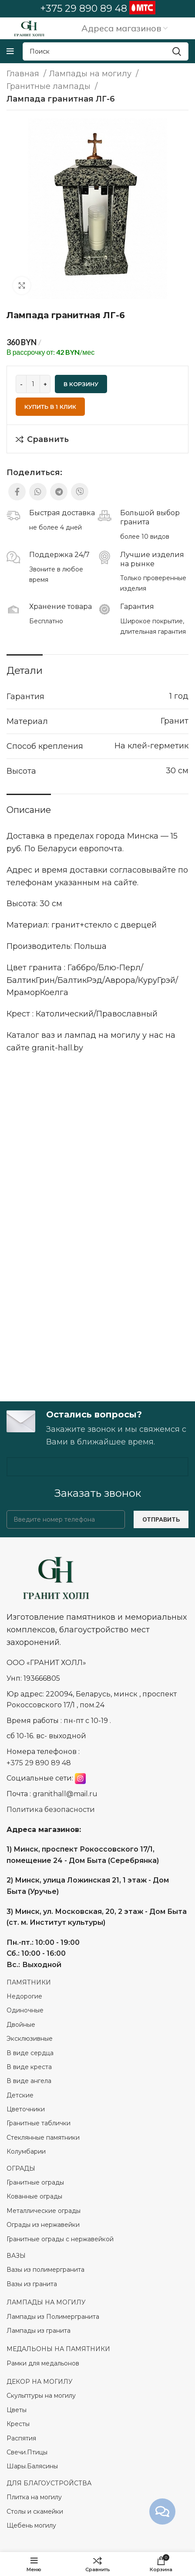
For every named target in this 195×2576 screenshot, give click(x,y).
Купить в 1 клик (50, 406)
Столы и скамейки (35, 2511)
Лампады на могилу (91, 73)
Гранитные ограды (35, 2182)
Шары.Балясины (32, 2466)
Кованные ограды (34, 2196)
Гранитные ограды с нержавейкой (61, 2239)
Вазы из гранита (33, 2284)
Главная (24, 73)
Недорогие (24, 1996)
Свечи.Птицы (27, 2452)
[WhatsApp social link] (38, 491)
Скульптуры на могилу (41, 2395)
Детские (20, 2095)
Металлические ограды (44, 2211)
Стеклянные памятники (43, 2137)
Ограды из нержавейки (44, 2225)
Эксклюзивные (30, 2038)
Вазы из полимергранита (45, 2270)
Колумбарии (27, 2151)
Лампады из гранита (39, 2331)
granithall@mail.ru (65, 1794)
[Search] (105, 51)
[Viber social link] (79, 491)
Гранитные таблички (39, 2123)
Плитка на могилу (34, 2497)
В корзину (81, 384)
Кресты (18, 2424)
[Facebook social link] (17, 491)
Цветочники (26, 2109)
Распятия (21, 2438)
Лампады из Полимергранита (53, 2317)
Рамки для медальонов (43, 2363)
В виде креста (29, 2067)
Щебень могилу (31, 2525)
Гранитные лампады (50, 86)
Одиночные (25, 2010)
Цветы (17, 2410)
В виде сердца (30, 2053)
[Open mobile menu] (10, 51)
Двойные (21, 2025)
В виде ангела (29, 2081)
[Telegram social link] (58, 491)
